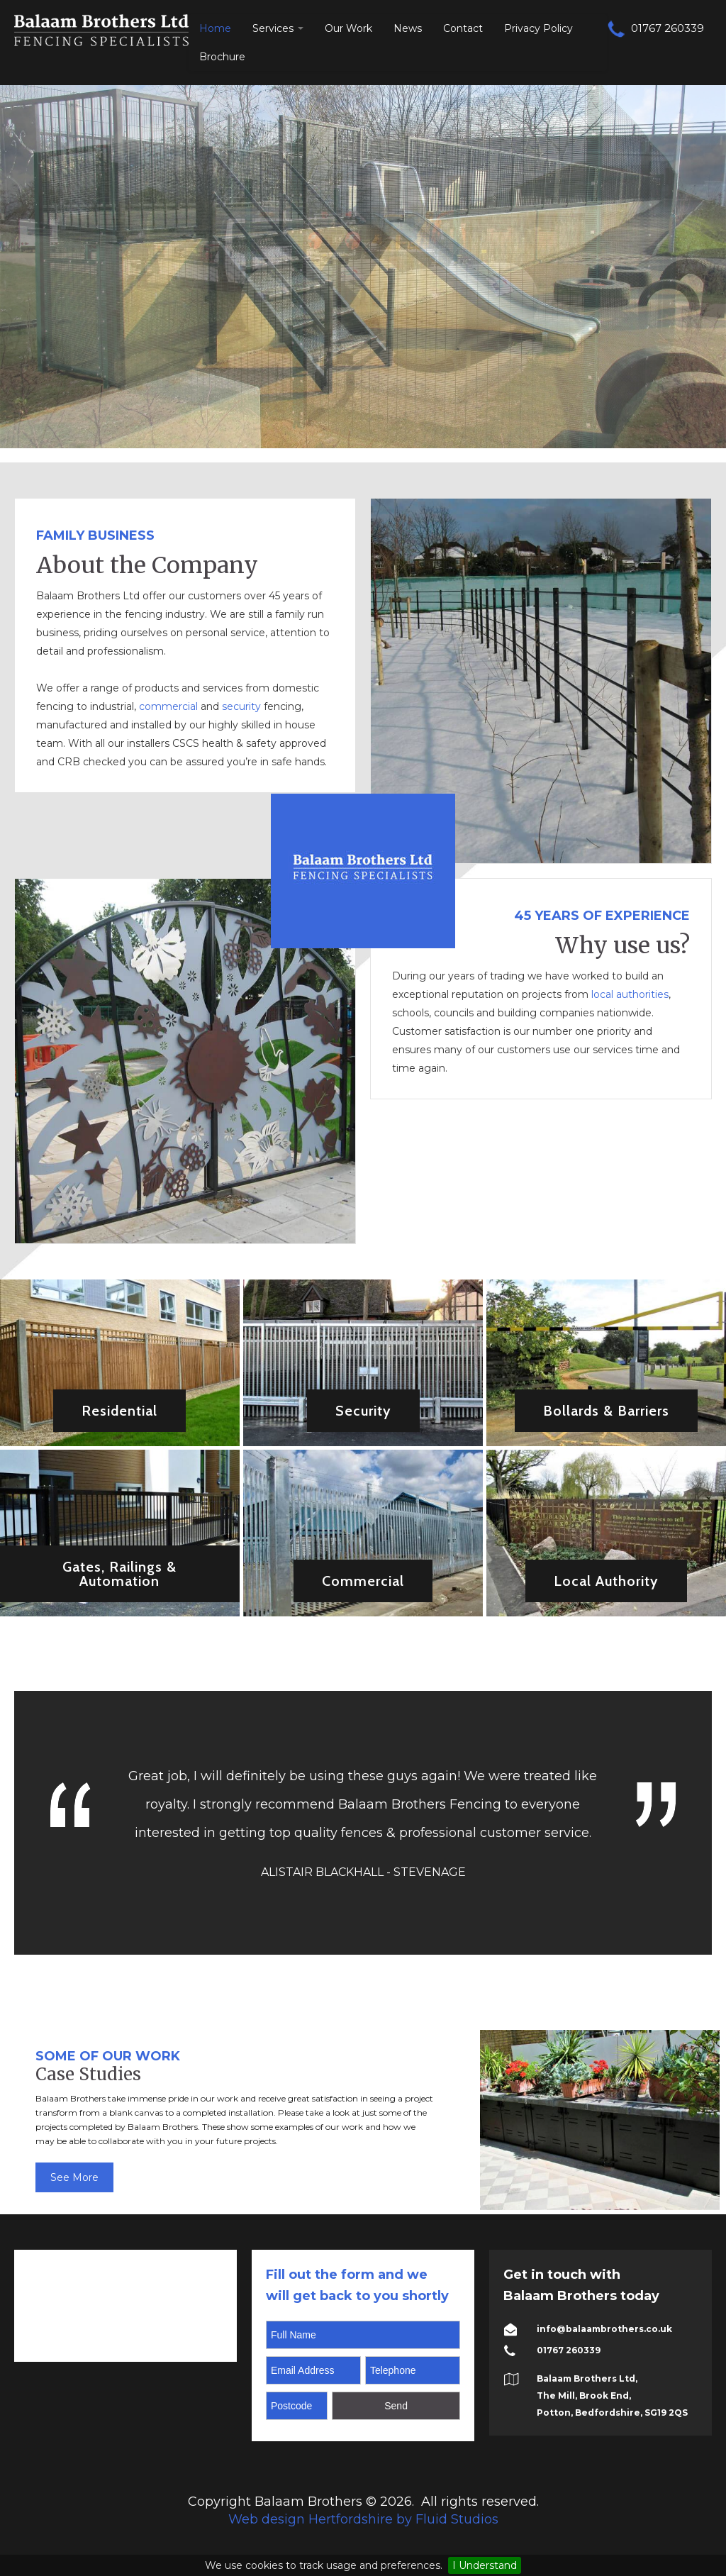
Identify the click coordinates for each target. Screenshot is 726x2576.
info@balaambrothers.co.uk (604, 2329)
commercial (168, 706)
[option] (600, 2120)
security (243, 706)
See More (74, 2177)
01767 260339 (655, 28)
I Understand (484, 2565)
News (407, 28)
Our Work (348, 28)
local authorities (630, 994)
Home (215, 28)
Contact (463, 28)
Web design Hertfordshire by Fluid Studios (363, 2519)
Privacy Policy (538, 28)
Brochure (222, 56)
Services (277, 28)
